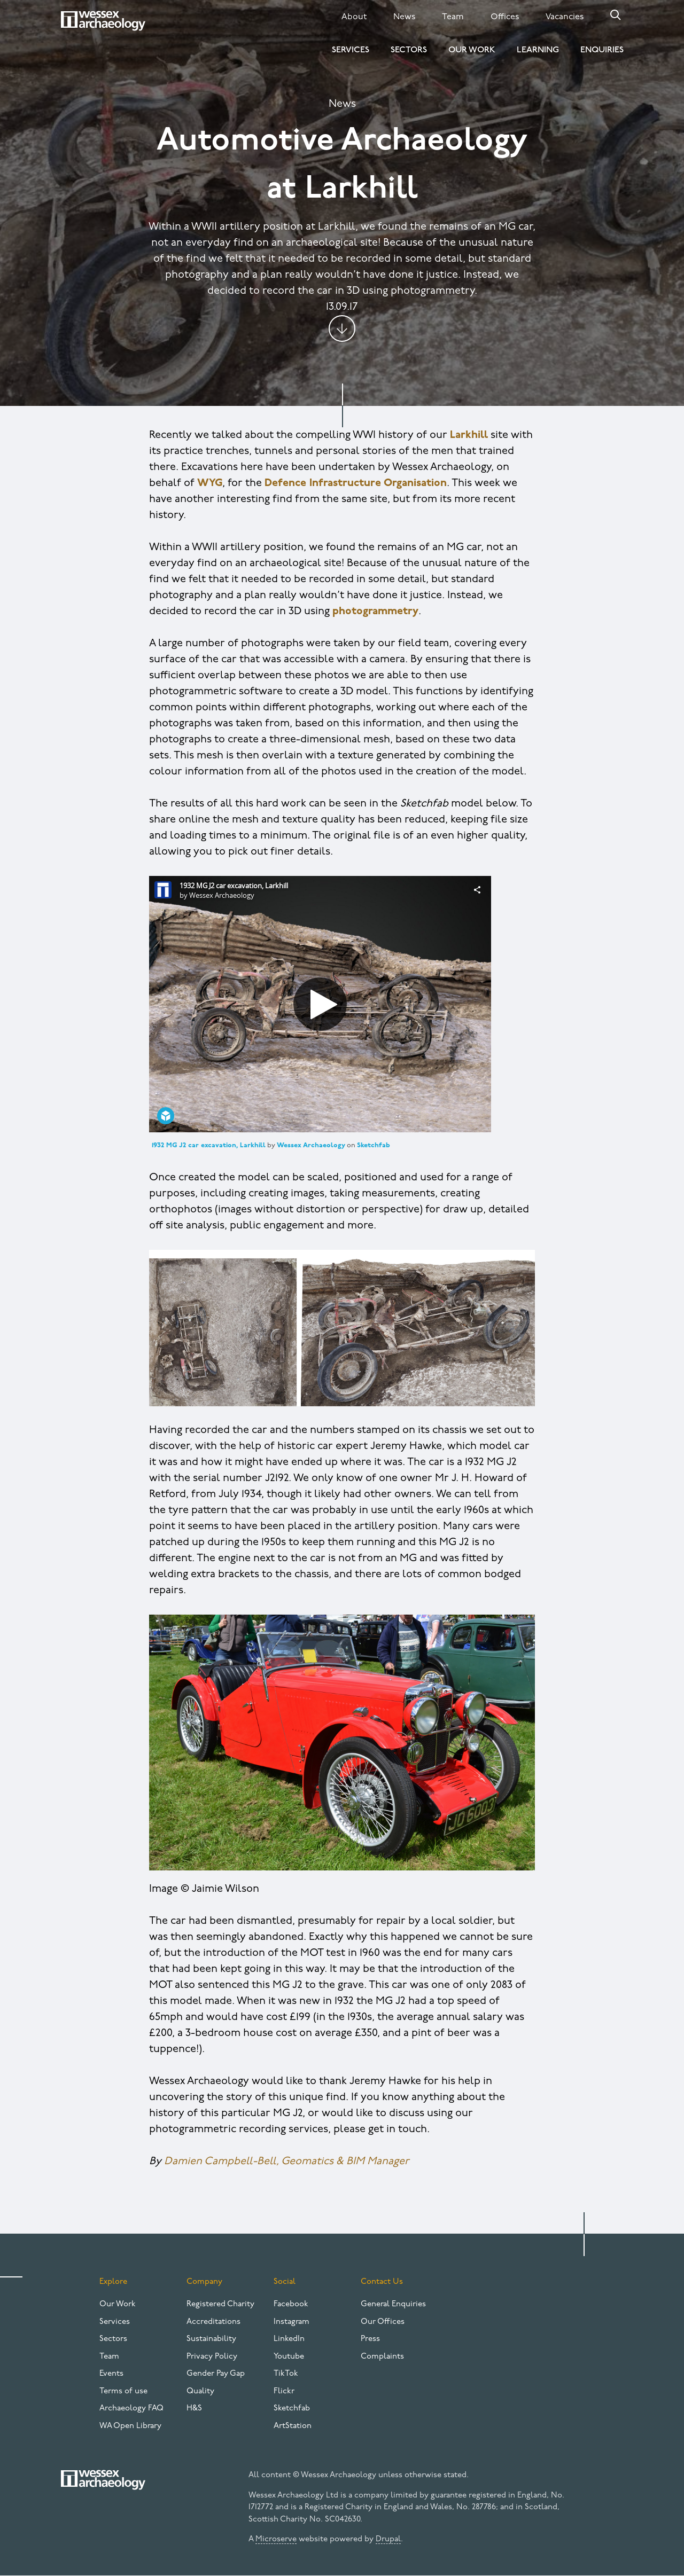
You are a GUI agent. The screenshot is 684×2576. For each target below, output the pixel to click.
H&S (194, 2409)
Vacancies (565, 17)
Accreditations (213, 2322)
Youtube (289, 2357)
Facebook (291, 2304)
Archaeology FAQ (131, 2409)
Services (350, 50)
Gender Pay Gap (215, 2374)
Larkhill (469, 435)
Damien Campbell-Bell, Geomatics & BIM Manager (286, 2161)
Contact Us (382, 2282)
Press (370, 2339)
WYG (209, 483)
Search (615, 15)
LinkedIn (289, 2339)
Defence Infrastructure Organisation (356, 483)
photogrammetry (375, 611)
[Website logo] (103, 20)
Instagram (291, 2322)
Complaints (382, 2357)
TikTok (286, 2374)
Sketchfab (373, 1145)
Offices (505, 17)
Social (285, 2282)
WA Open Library (130, 2426)
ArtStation (293, 2426)
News (404, 17)
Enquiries (602, 50)
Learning (538, 50)
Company (204, 2282)
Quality (200, 2391)
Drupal (388, 2539)
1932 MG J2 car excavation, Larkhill (209, 1145)
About (354, 17)
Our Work (471, 50)
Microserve (276, 2539)
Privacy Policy (211, 2357)
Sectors (409, 50)
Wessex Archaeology (311, 1145)
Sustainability (211, 2339)
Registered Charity (220, 2304)
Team (453, 17)
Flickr (284, 2391)
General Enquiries (393, 2304)
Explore (113, 2282)
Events (111, 2374)
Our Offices (383, 2322)
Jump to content (342, 328)
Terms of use (123, 2391)
